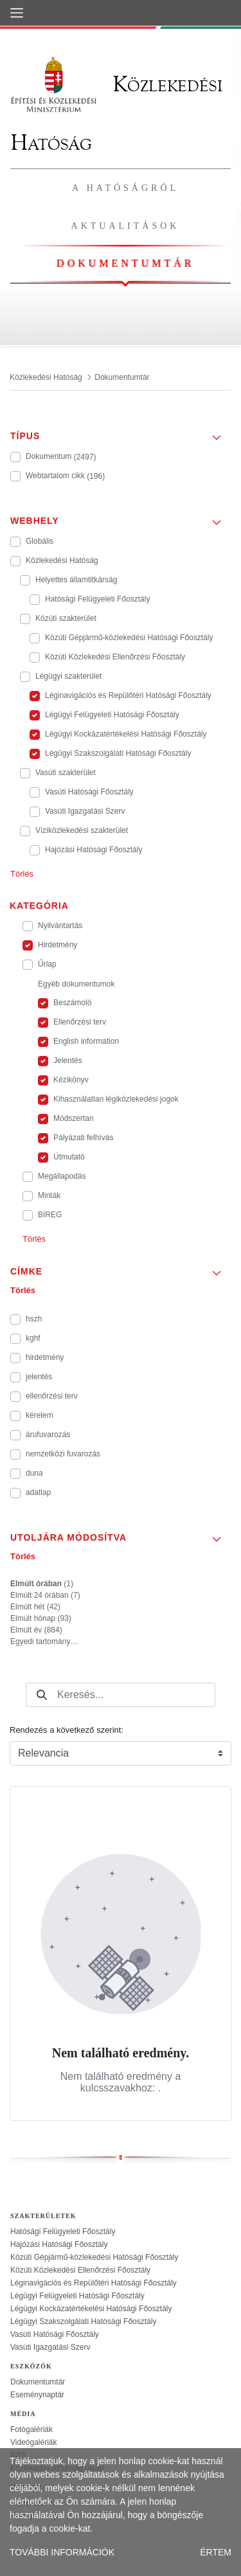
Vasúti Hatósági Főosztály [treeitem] (54, 2334)
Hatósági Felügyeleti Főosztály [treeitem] (62, 2231)
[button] (120, 432)
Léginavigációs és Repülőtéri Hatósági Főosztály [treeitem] (93, 2282)
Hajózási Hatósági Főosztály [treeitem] (58, 2244)
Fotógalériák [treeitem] (31, 2429)
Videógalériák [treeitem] (33, 2442)
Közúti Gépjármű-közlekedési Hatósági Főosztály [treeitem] (94, 2257)
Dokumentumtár (125, 263)
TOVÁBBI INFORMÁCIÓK (62, 2552)
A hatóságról (125, 188)
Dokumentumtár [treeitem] (37, 2381)
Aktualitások (125, 226)
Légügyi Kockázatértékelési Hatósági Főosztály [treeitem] (91, 2308)
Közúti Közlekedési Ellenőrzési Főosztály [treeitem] (80, 2270)
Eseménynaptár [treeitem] (37, 2394)
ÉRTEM (215, 2552)
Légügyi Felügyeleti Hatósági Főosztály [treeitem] (77, 2295)
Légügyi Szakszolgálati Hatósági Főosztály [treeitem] (83, 2321)
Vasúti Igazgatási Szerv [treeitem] (50, 2347)
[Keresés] (41, 1695)
